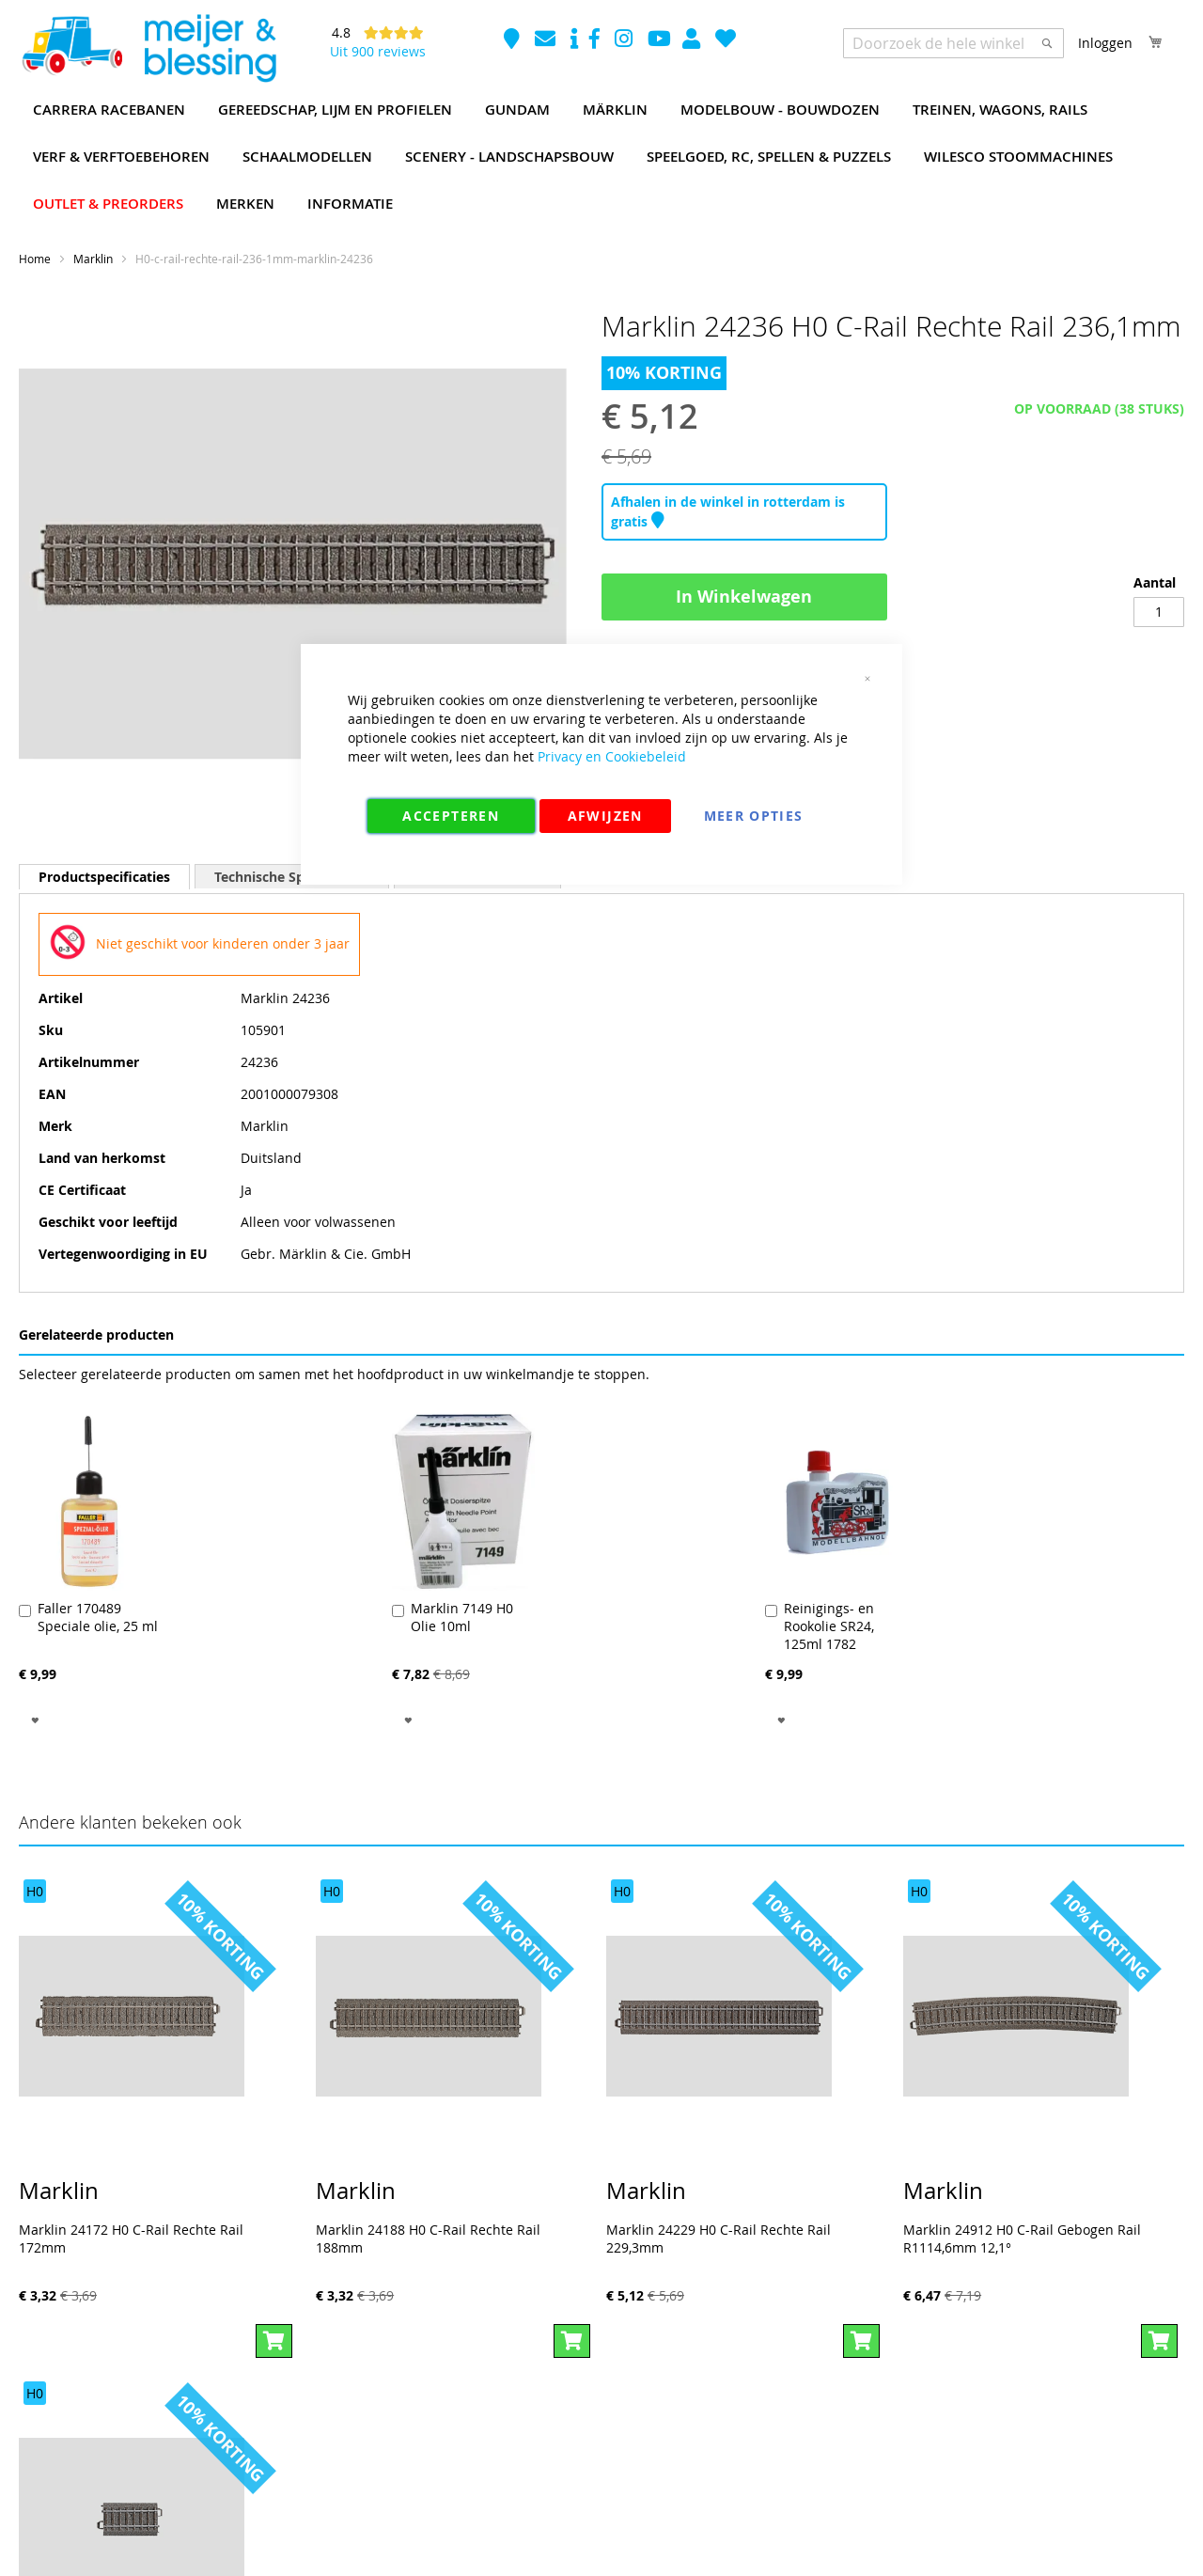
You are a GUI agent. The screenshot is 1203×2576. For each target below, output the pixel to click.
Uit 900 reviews (378, 51)
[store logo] (148, 48)
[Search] (1047, 43)
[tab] (104, 876)
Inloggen (1105, 43)
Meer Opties (754, 816)
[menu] (601, 157)
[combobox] (953, 43)
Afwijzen (605, 816)
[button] (35, 1719)
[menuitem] (109, 110)
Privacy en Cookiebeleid (612, 756)
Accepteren (450, 816)
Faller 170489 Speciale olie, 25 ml (98, 1617)
